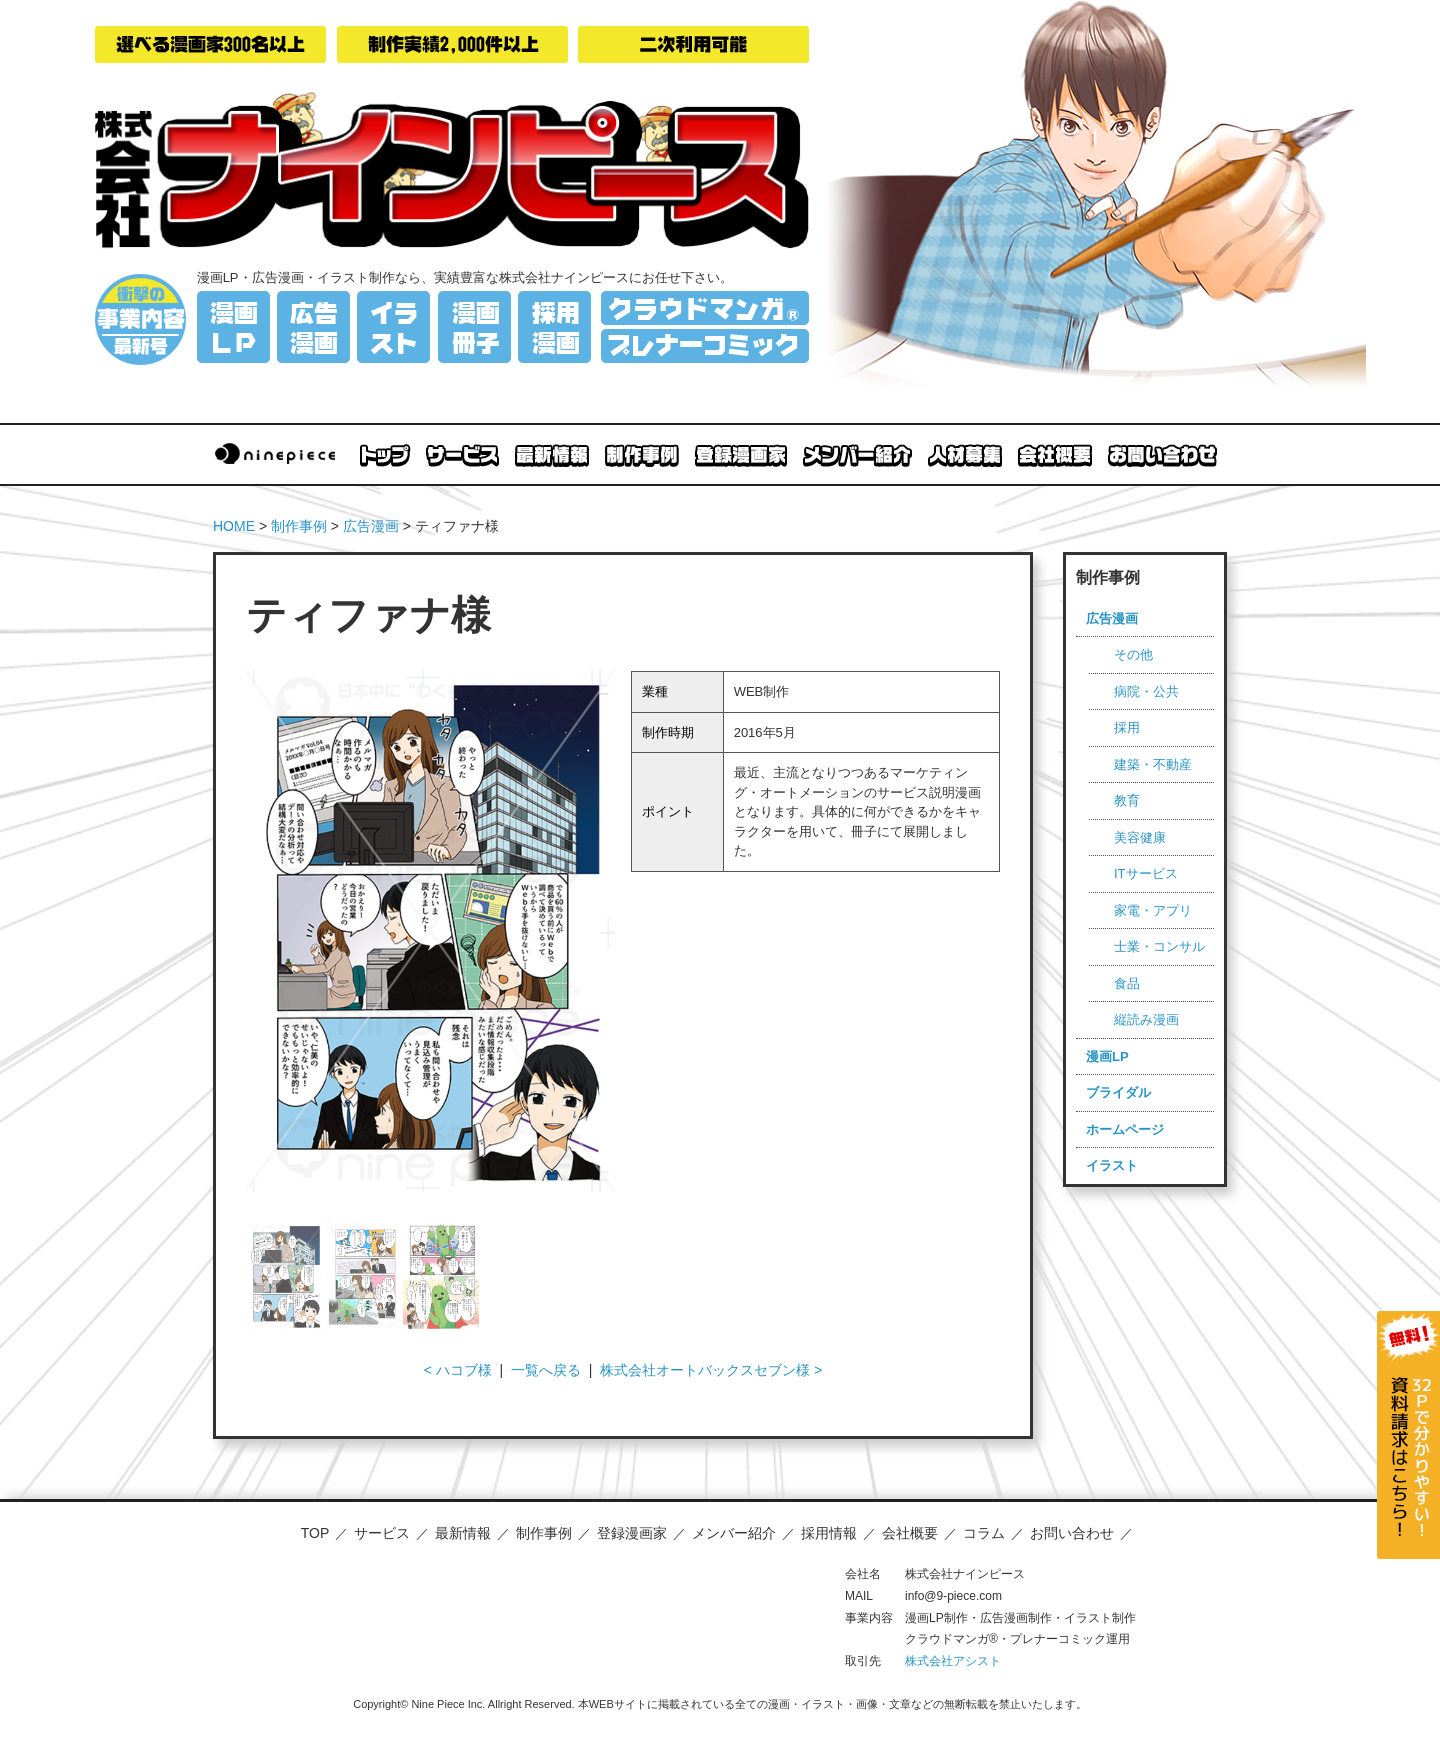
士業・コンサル (1159, 946)
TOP (315, 1533)
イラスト (1112, 1165)
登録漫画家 (632, 1533)
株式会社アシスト (953, 1661)
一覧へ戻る (546, 1370)
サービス (382, 1533)
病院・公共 (1146, 691)
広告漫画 (371, 526)
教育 (1127, 800)
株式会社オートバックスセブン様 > (711, 1370)
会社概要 (910, 1533)
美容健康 (1140, 837)
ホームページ (1125, 1129)
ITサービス (1146, 873)
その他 (1133, 654)
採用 (1127, 727)
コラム (984, 1533)
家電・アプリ (1153, 910)
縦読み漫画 (1146, 1019)
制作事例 (299, 526)
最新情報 (463, 1533)
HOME (234, 526)
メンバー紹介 (734, 1533)
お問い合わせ (1072, 1533)
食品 (1127, 983)
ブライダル (1118, 1092)
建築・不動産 (1153, 764)
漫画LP (1107, 1056)
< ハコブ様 (458, 1370)
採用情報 (829, 1533)
